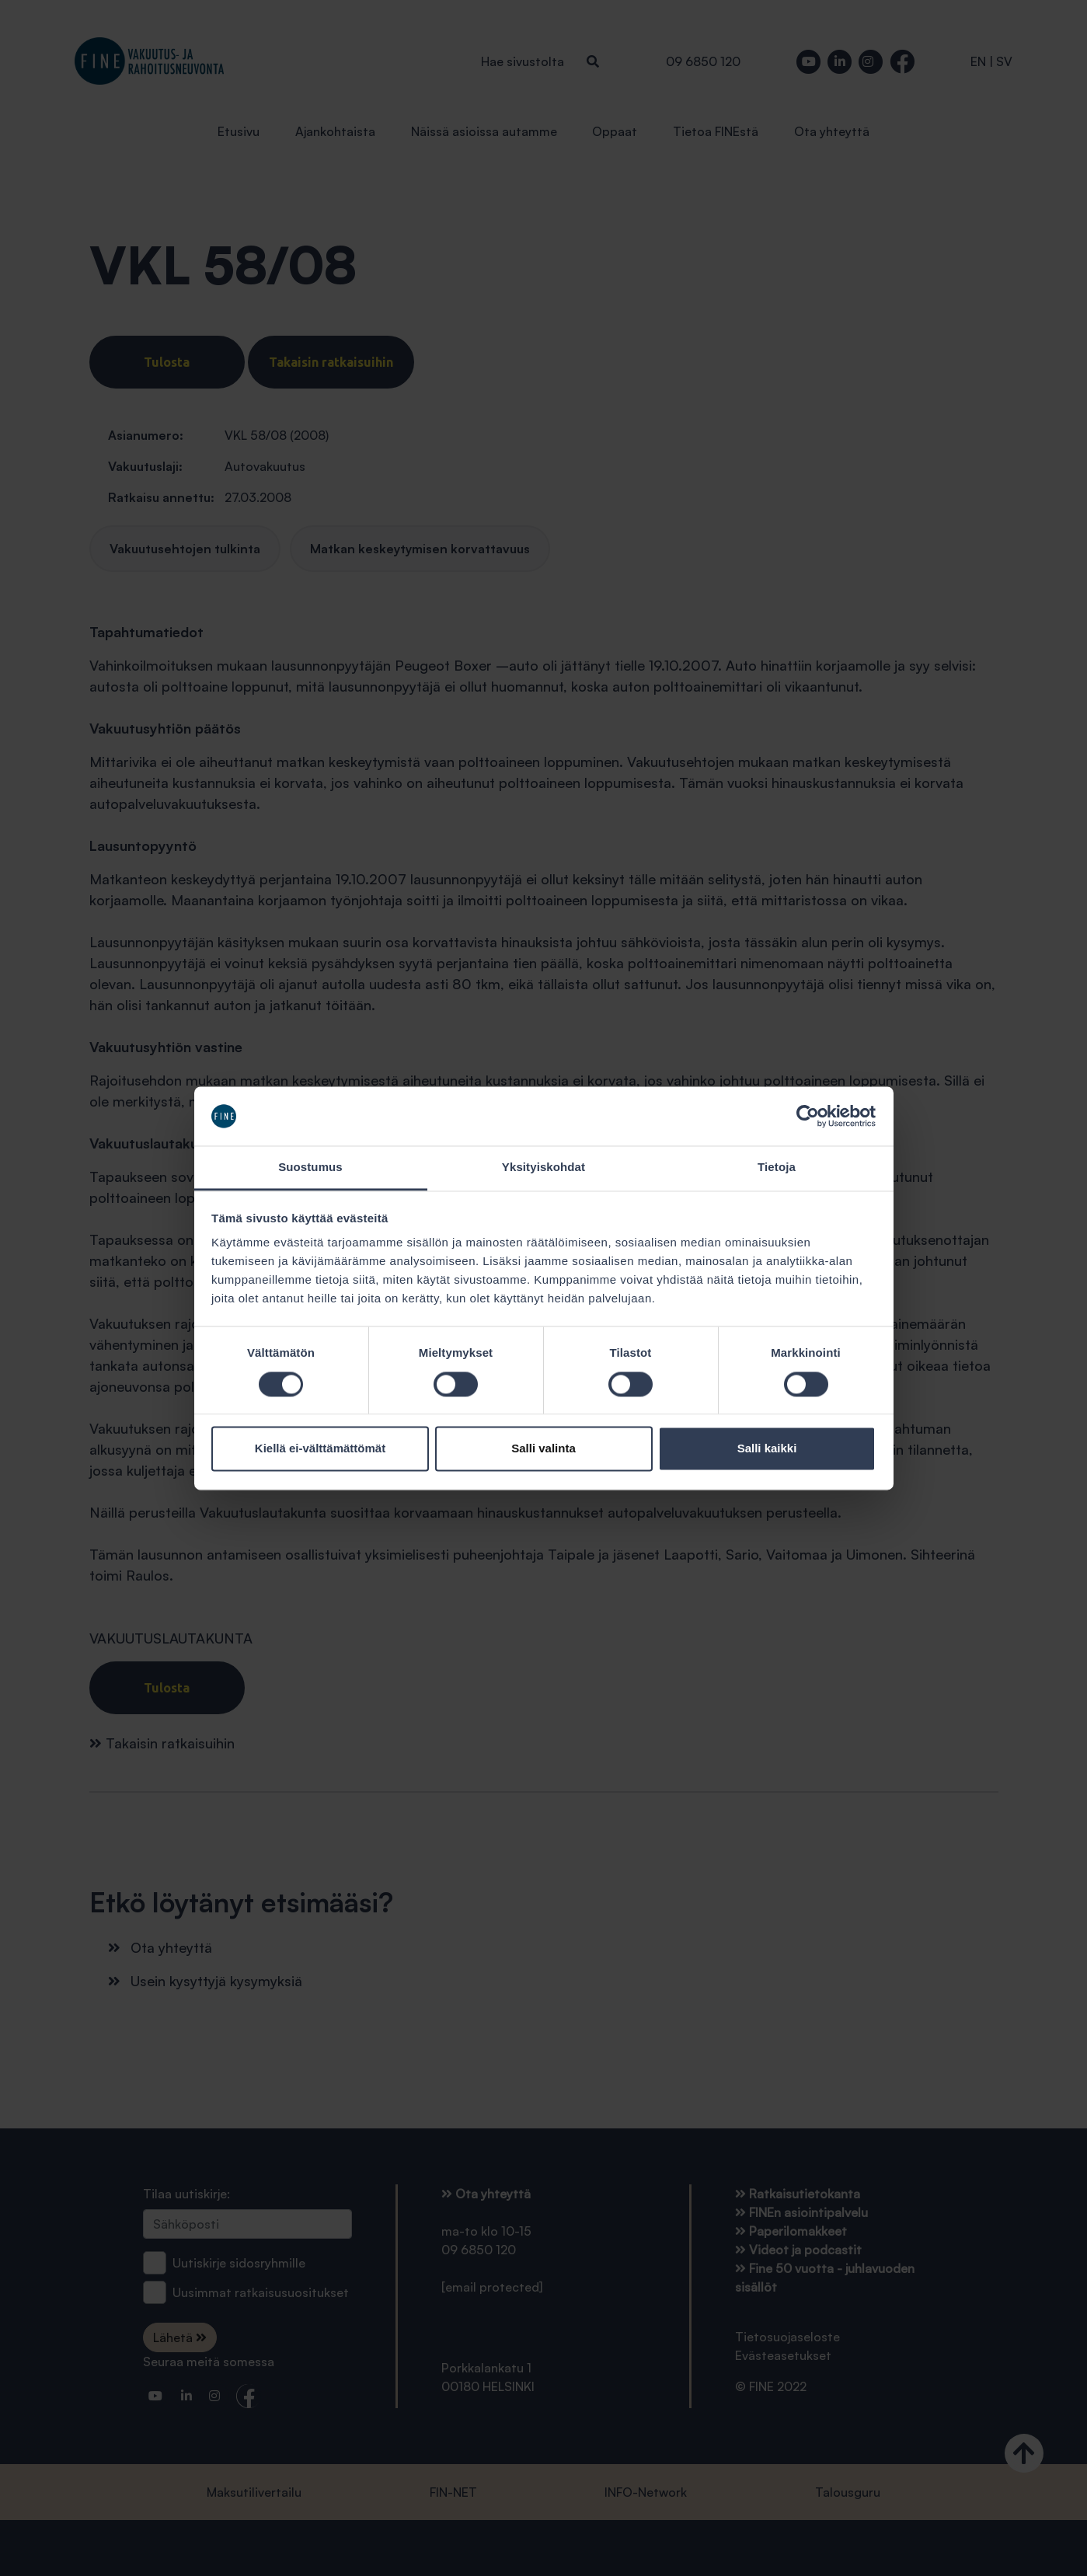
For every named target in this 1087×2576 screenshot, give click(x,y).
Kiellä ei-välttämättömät (320, 1448)
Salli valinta (543, 1448)
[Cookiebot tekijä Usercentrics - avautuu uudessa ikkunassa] (808, 1116)
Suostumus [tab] (310, 1167)
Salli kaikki (767, 1448)
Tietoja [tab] (777, 1167)
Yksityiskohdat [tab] (543, 1167)
